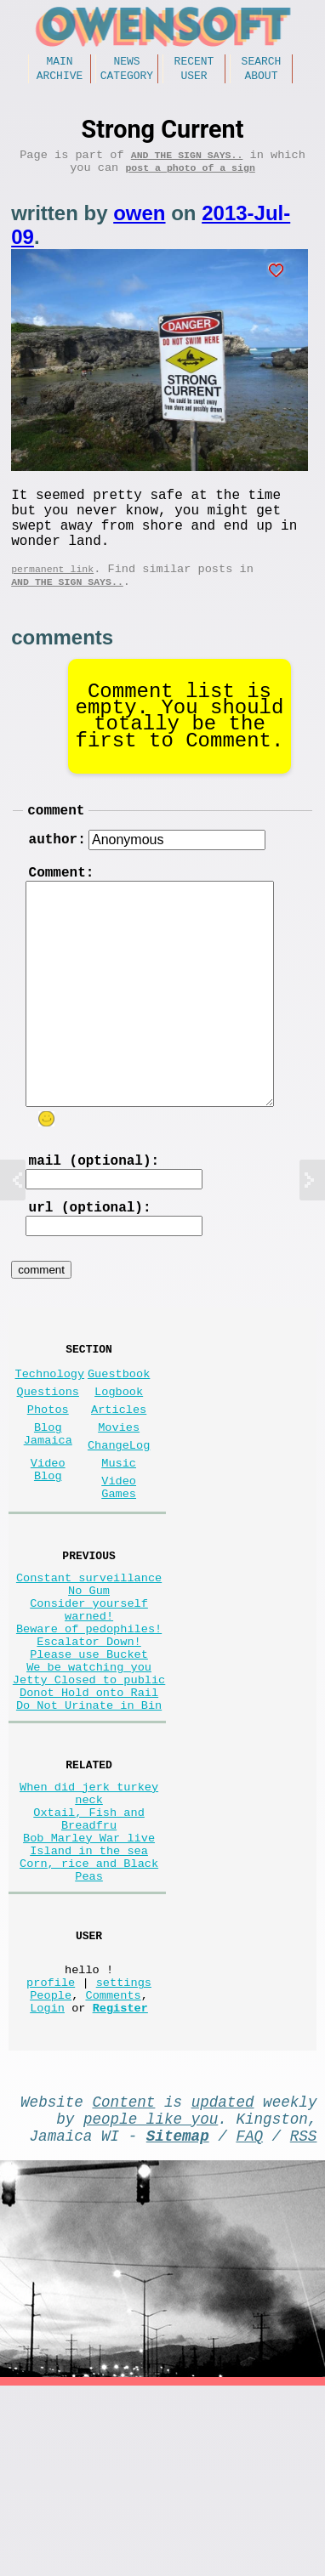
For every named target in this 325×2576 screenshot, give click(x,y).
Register (120, 2184)
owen (139, 224)
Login (47, 2184)
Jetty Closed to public (89, 1799)
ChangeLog (119, 1521)
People (50, 2167)
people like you (150, 2301)
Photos (48, 1479)
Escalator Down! (88, 1751)
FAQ (249, 2322)
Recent (194, 63)
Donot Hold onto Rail (89, 1815)
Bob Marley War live (89, 1984)
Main (59, 63)
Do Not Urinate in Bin (89, 1832)
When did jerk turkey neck (89, 1927)
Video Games (118, 1572)
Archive (60, 80)
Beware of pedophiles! (89, 1735)
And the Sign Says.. (187, 162)
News (126, 63)
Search (262, 63)
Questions (48, 1458)
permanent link (52, 597)
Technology (50, 1436)
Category (126, 80)
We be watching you (88, 1783)
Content (123, 2281)
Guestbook (119, 1436)
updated (222, 2281)
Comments (112, 2167)
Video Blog (48, 1551)
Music (118, 1543)
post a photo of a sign (189, 179)
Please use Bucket (89, 1767)
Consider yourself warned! (89, 1710)
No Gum (89, 1686)
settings (123, 2151)
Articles (118, 1479)
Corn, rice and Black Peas (89, 2024)
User (193, 80)
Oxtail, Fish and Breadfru (89, 1959)
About (260, 80)
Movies (119, 1500)
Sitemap (177, 2322)
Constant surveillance (89, 1670)
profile (50, 2151)
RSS (303, 2322)
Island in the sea (89, 2000)
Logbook (118, 1458)
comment (55, 845)
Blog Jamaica (48, 1508)
